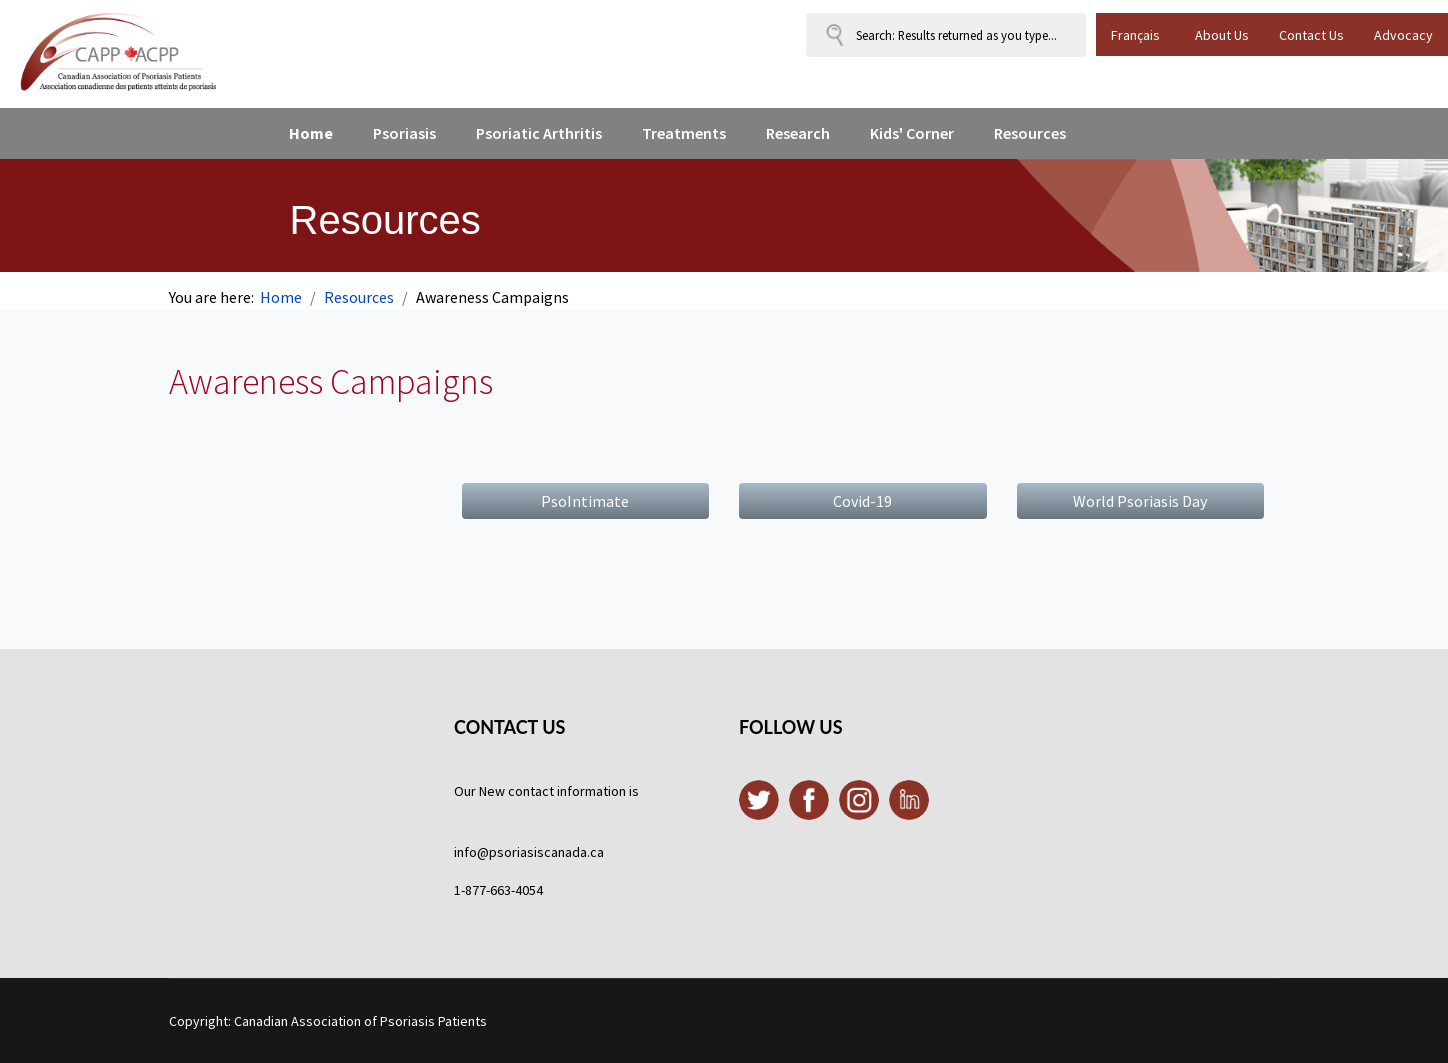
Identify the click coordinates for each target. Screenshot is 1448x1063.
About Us (1222, 35)
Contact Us (1311, 35)
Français (1135, 35)
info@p (475, 852)
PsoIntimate (585, 501)
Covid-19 (862, 501)
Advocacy (1403, 35)
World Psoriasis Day (1140, 501)
